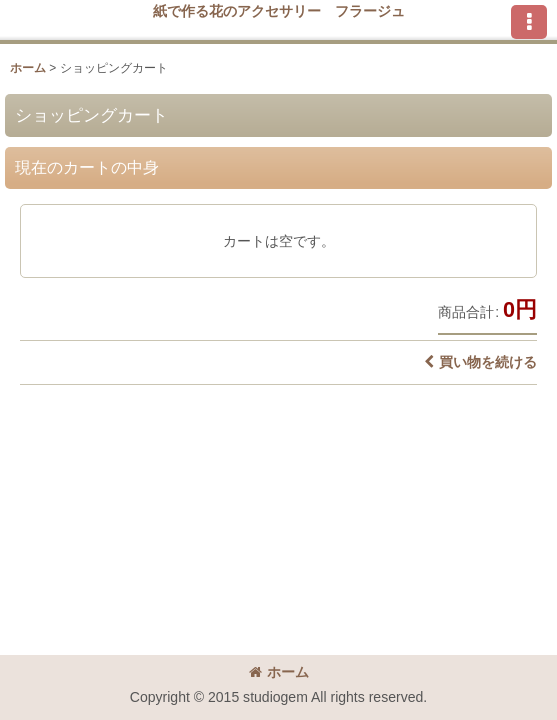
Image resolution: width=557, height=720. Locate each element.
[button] (529, 22)
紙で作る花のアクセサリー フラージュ (279, 11)
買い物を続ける (480, 362)
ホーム (279, 672)
